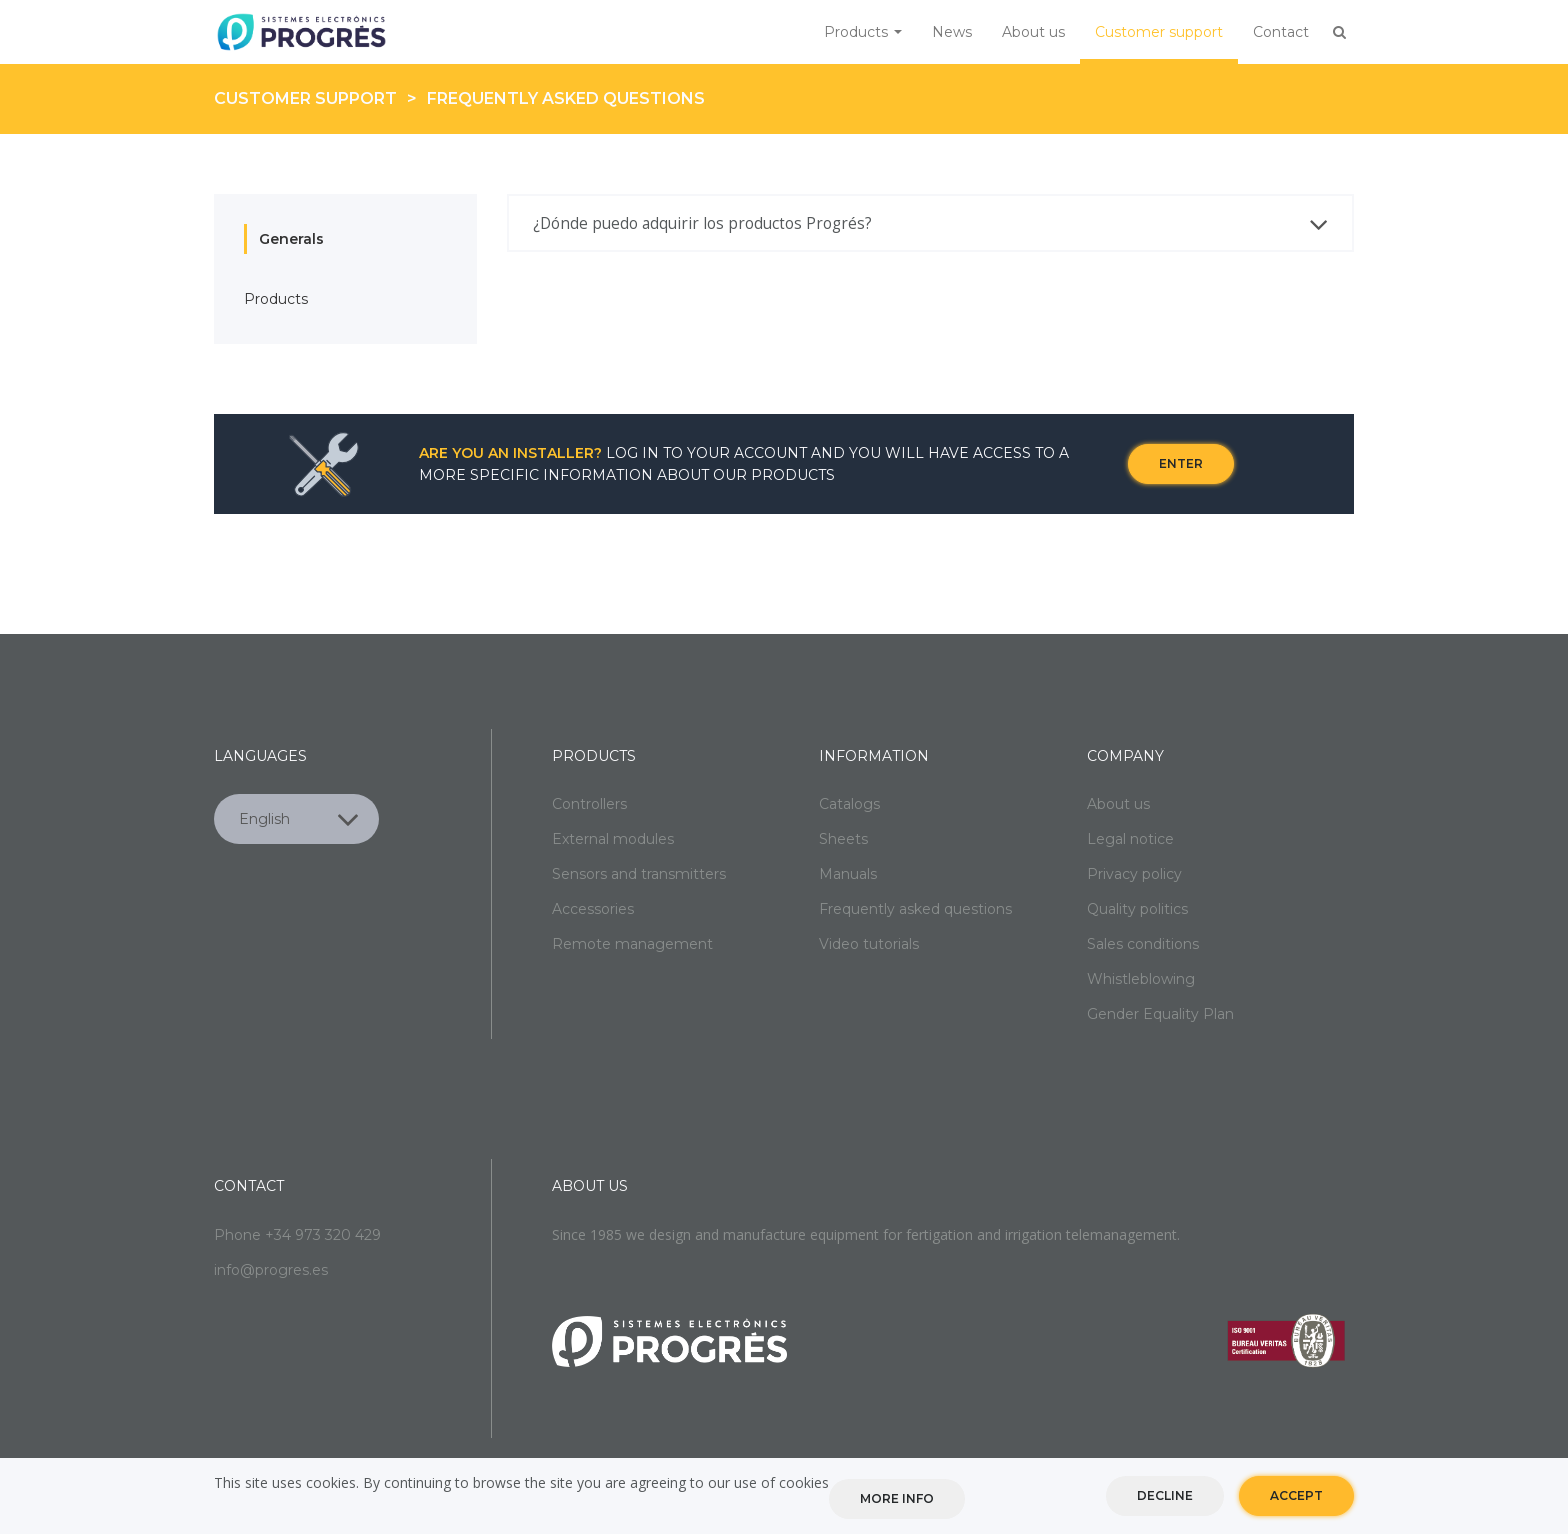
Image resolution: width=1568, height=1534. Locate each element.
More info (897, 1498)
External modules (613, 839)
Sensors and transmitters (639, 874)
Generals (291, 239)
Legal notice (1130, 839)
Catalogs (849, 804)
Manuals (848, 874)
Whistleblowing (1141, 979)
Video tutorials (869, 944)
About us (1033, 32)
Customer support (1159, 32)
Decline (1165, 1495)
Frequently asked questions (566, 98)
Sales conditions (1143, 944)
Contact (1281, 32)
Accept (1296, 1495)
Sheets (843, 839)
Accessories (593, 909)
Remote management (632, 944)
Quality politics (1137, 909)
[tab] (931, 224)
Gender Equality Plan (1160, 1014)
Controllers (589, 804)
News (952, 32)
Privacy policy (1134, 874)
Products (863, 32)
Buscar (1339, 32)
